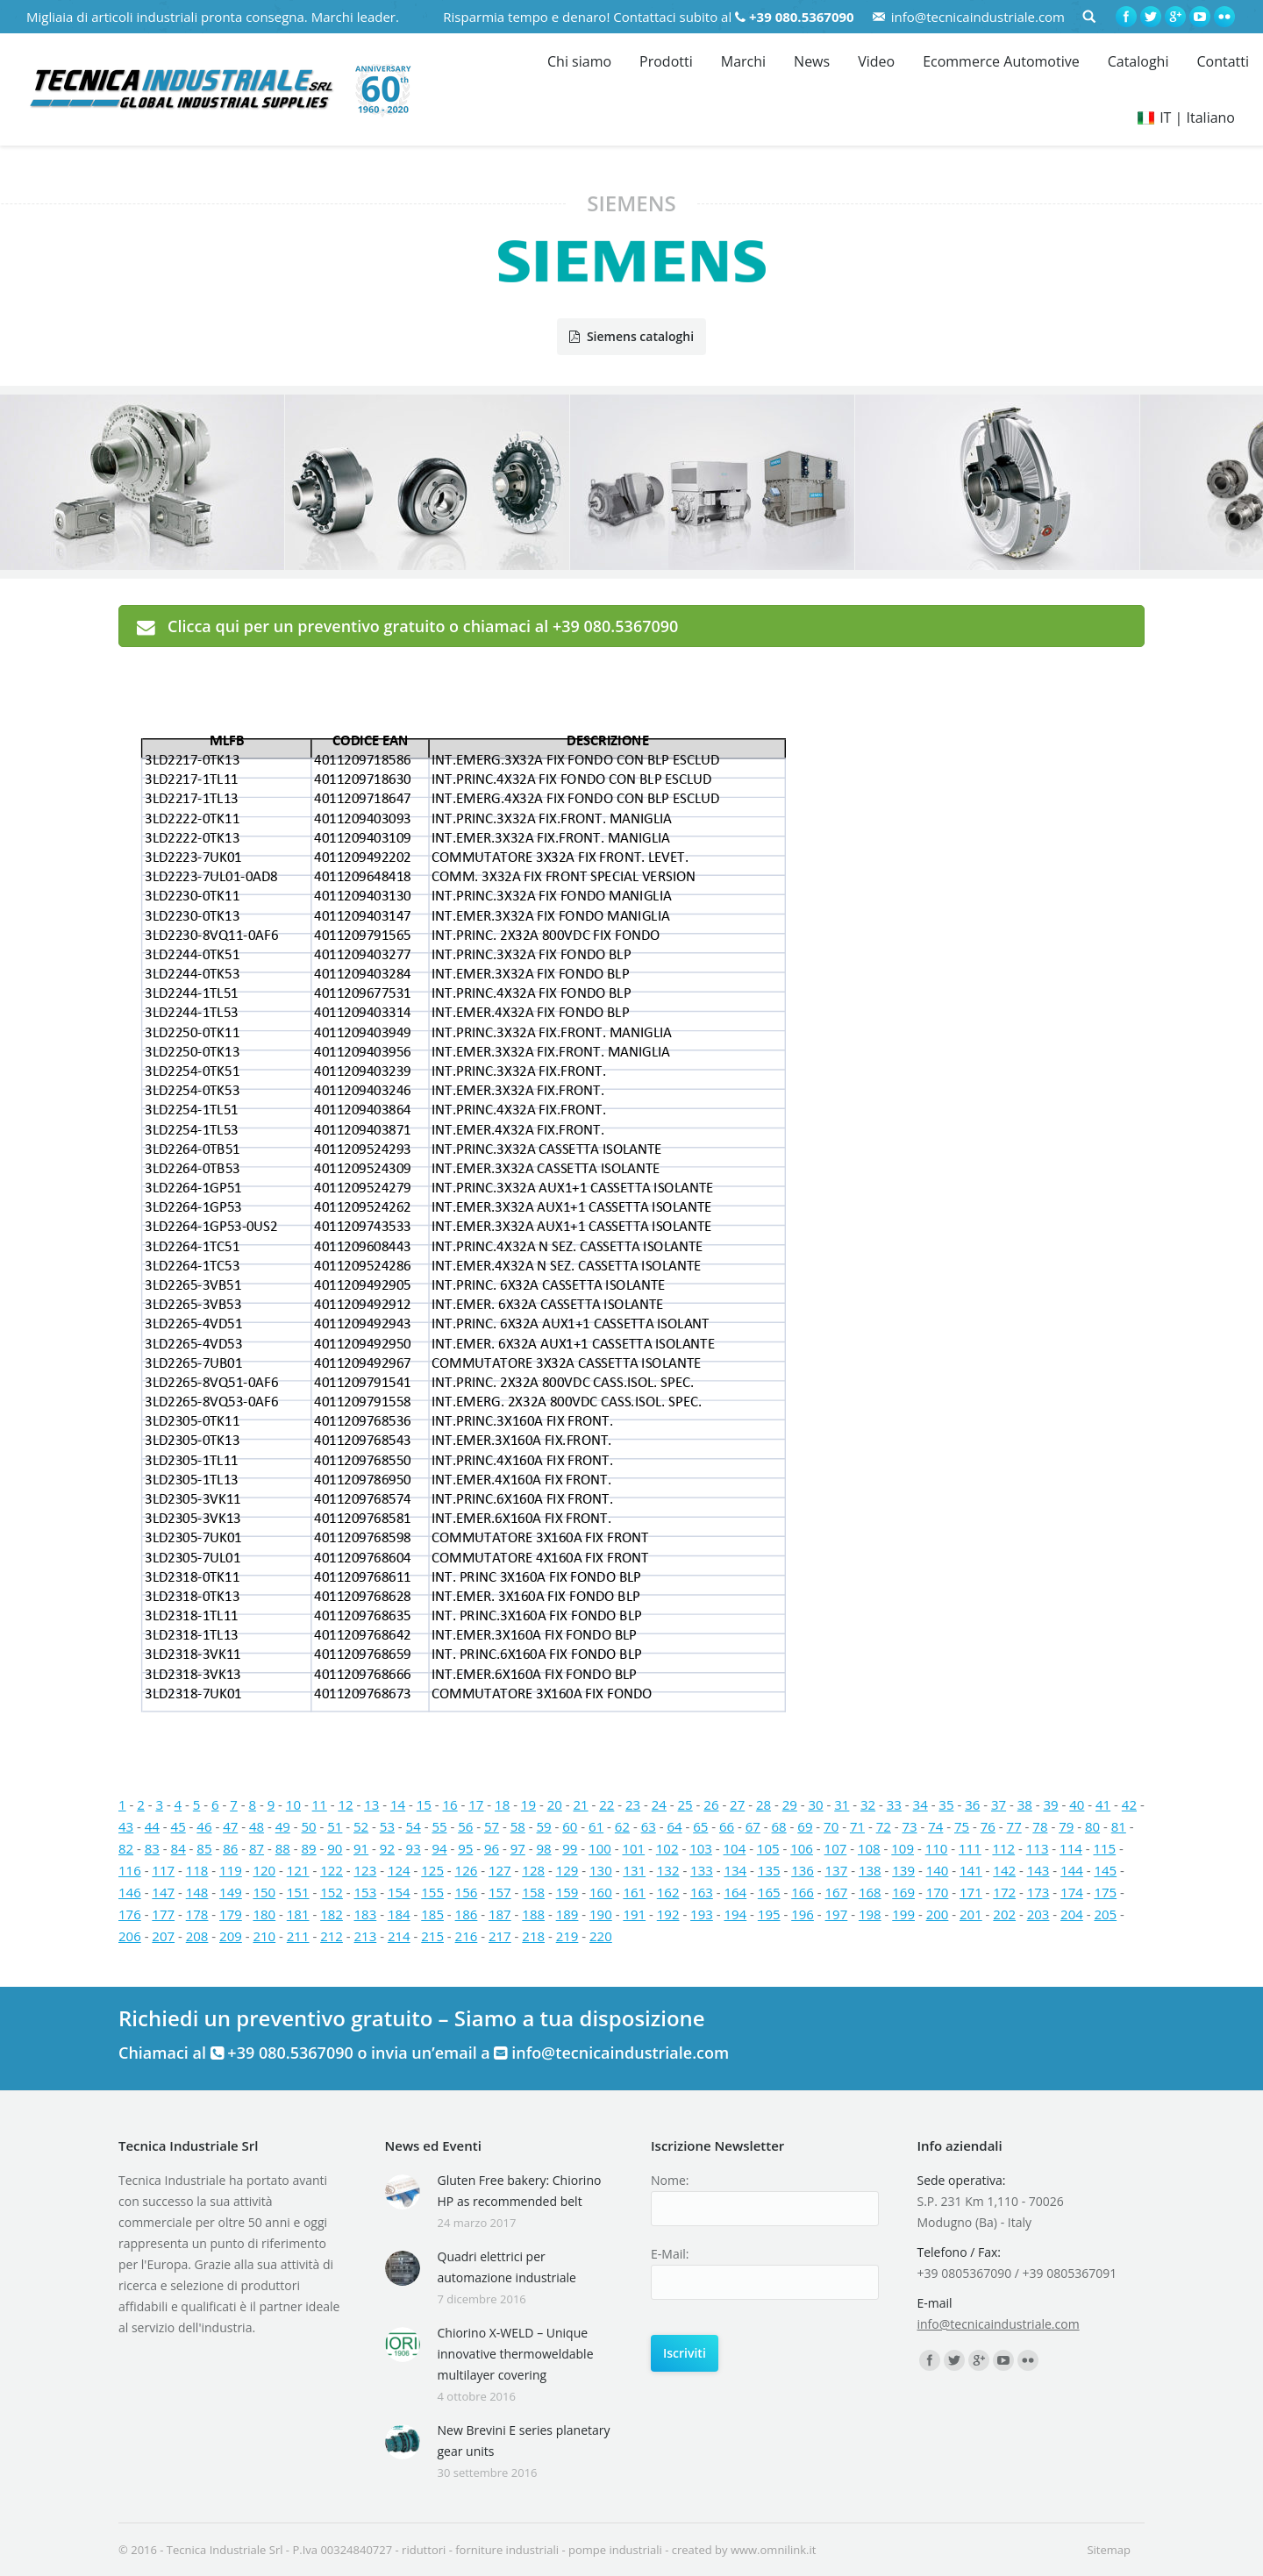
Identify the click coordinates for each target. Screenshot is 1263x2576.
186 (466, 1914)
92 (387, 1848)
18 (502, 1804)
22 (606, 1804)
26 (710, 1804)
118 (197, 1870)
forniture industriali (507, 2550)
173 (1038, 1892)
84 (178, 1848)
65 (700, 1826)
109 (902, 1848)
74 (935, 1826)
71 (857, 1826)
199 (903, 1914)
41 (1102, 1804)
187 (500, 1914)
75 (961, 1826)
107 (835, 1848)
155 (432, 1892)
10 (293, 1804)
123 (365, 1870)
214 (399, 1936)
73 (909, 1826)
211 (298, 1936)
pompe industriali (615, 2550)
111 (970, 1848)
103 (700, 1848)
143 (1038, 1870)
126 (466, 1870)
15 (424, 1804)
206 (129, 1936)
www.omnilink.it (773, 2550)
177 (163, 1914)
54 (413, 1826)
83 (152, 1848)
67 (753, 1826)
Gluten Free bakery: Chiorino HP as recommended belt (520, 2191)
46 (203, 1826)
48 (256, 1826)
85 (203, 1848)
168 (870, 1892)
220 (600, 1936)
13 (371, 1804)
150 (264, 1892)
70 (831, 1826)
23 (632, 1804)
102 (667, 1848)
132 (668, 1870)
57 (491, 1826)
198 (870, 1914)
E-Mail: (670, 2253)
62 (622, 1826)
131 (634, 1870)
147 (163, 1892)
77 (1014, 1826)
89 (308, 1848)
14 (397, 1804)
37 (998, 1804)
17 (475, 1804)
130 (600, 1870)
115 (1104, 1848)
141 (971, 1870)
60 (569, 1826)
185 (432, 1914)
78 (1039, 1826)
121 (298, 1870)
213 (365, 1936)
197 (836, 1914)
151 (298, 1892)
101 (633, 1848)
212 (331, 1936)
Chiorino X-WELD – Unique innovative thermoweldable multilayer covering (516, 2353)
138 (870, 1870)
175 (1105, 1892)
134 (735, 1870)
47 (230, 1826)
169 (903, 1892)
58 (517, 1826)
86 (230, 1848)
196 (802, 1914)
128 (533, 1870)
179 (230, 1914)
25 (685, 1804)
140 (937, 1870)
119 (230, 1870)
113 (1037, 1848)
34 (920, 1804)
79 (1066, 1826)
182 (331, 1914)
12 (345, 1804)
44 (152, 1826)
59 (544, 1826)
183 (365, 1914)
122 (331, 1870)
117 (163, 1870)
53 (387, 1826)
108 (869, 1848)
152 (331, 1892)
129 (567, 1870)
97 (517, 1848)
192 (668, 1914)
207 (163, 1936)
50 (308, 1826)
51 (334, 1826)
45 (178, 1826)
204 (1071, 1914)
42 (1129, 1804)
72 (883, 1826)
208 (197, 1936)
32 (867, 1804)
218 (533, 1936)
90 (334, 1848)
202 (1004, 1914)
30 (815, 1804)
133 (701, 1870)
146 (129, 1892)
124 (399, 1870)
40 (1076, 1804)
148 (197, 1892)
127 (500, 1870)
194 (735, 1914)
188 (533, 1914)
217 (500, 1936)
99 (569, 1848)
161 (634, 1892)
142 (1004, 1870)
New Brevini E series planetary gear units (524, 2440)
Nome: (670, 2180)
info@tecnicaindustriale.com (978, 16)
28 (763, 1804)
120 (264, 1870)
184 (399, 1914)
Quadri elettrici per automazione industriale (507, 2267)
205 (1105, 1914)
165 (769, 1892)
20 (554, 1804)
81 (1118, 1826)
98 (544, 1848)
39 (1050, 1804)
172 (1004, 1892)
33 (894, 1804)
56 (465, 1826)
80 (1092, 1826)
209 (230, 1936)
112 (1003, 1848)
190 (600, 1914)
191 (634, 1914)
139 (903, 1870)
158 (533, 1892)
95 (465, 1848)
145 (1105, 1870)
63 (648, 1826)
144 (1071, 1870)
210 (264, 1936)
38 (1024, 1804)
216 (466, 1936)
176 (129, 1914)
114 (1071, 1848)
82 (125, 1848)
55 (439, 1826)
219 (567, 1936)
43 (125, 1826)
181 (298, 1914)
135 (769, 1870)
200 (937, 1914)
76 (988, 1826)
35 (945, 1804)
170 (937, 1892)
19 (528, 1804)
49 (282, 1826)
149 (230, 1892)
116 (129, 1870)
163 (701, 1892)
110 (936, 1848)
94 (439, 1848)
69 (804, 1826)
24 (659, 1804)
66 (726, 1826)
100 (600, 1848)
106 (801, 1848)
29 (789, 1804)
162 (668, 1892)
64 (674, 1826)
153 (365, 1892)
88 (282, 1848)
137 (836, 1870)
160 (600, 1892)
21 (580, 1804)
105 (768, 1848)
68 (779, 1826)
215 (432, 1936)
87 (256, 1848)
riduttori (424, 2550)
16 (450, 1804)
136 (802, 1870)
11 (319, 1804)
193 (701, 1914)
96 (491, 1848)
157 (500, 1892)
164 (735, 1892)
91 (360, 1848)
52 (360, 1826)
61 (596, 1826)
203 (1038, 1914)
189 (567, 1914)
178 (197, 1914)
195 (769, 1914)
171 (971, 1892)
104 (735, 1848)
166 (802, 1892)
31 (841, 1804)
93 (413, 1848)
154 (399, 1892)
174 (1071, 1892)
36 (972, 1804)
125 (432, 1870)
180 (264, 1914)
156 (466, 1892)
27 (737, 1804)
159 (567, 1892)
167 (836, 1892)
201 (971, 1914)
